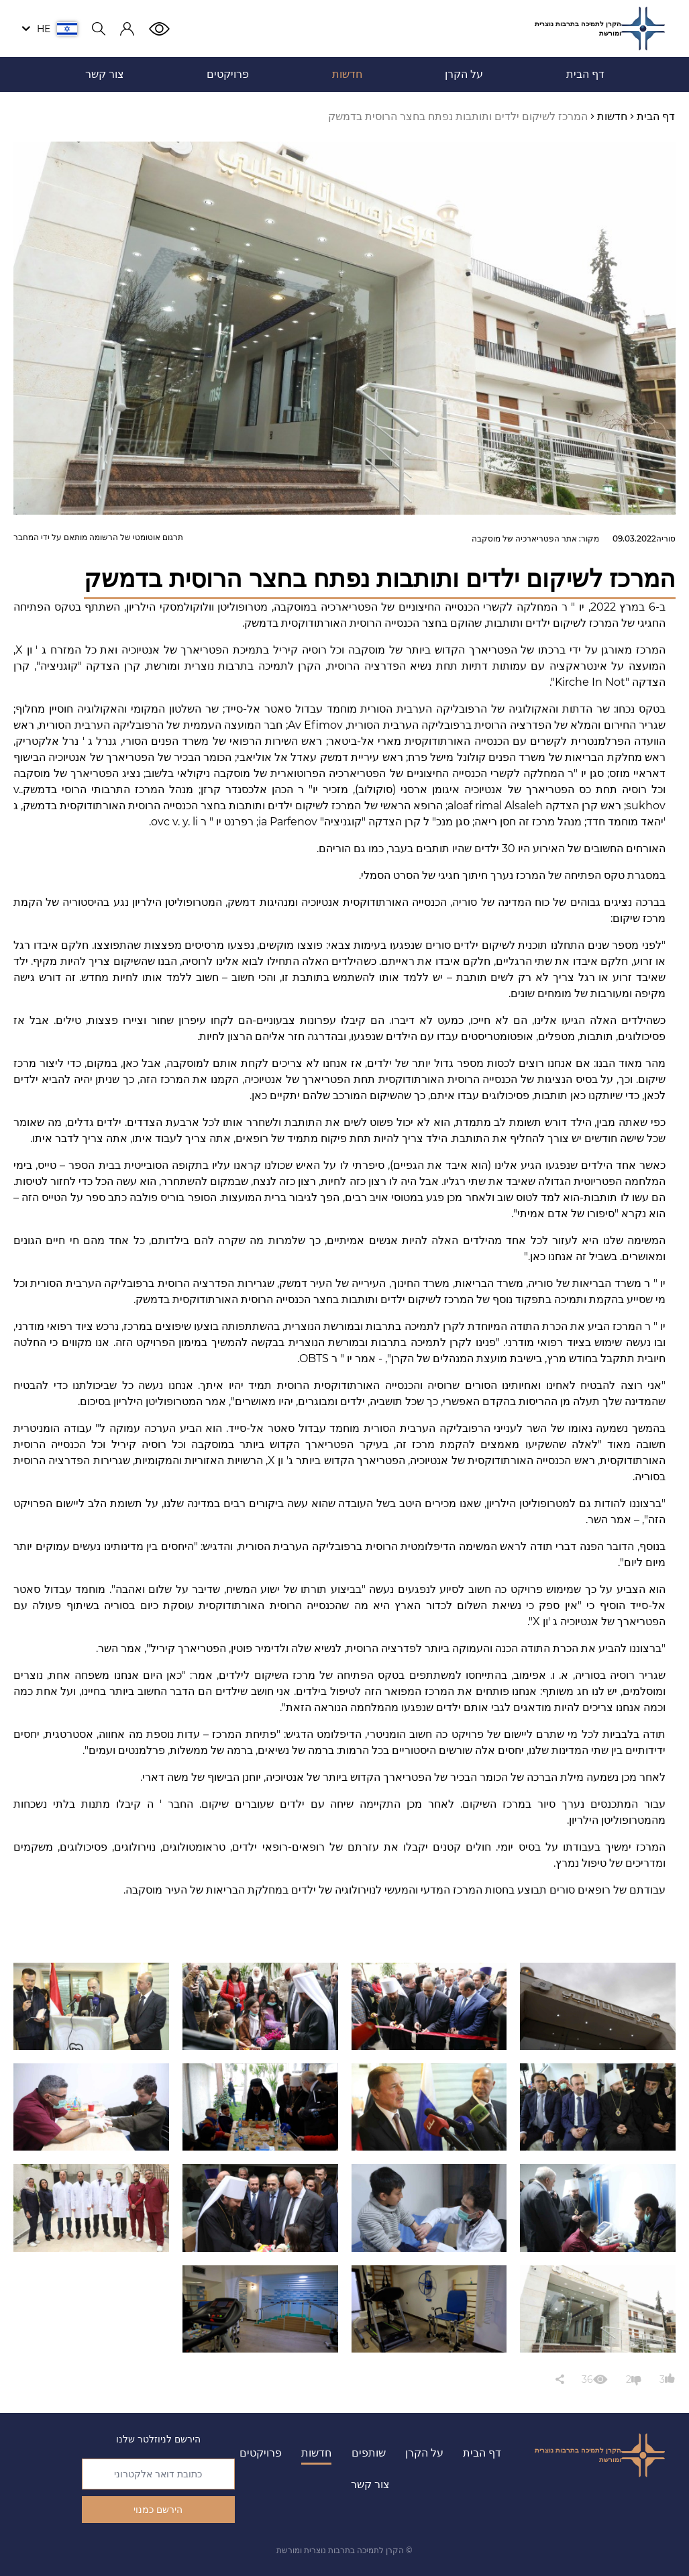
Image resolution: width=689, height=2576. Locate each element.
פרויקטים (261, 2452)
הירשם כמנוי (158, 2510)
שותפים (369, 2452)
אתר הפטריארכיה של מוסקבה (524, 538)
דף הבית (482, 2452)
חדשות (316, 2452)
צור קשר (370, 2484)
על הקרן (424, 2452)
